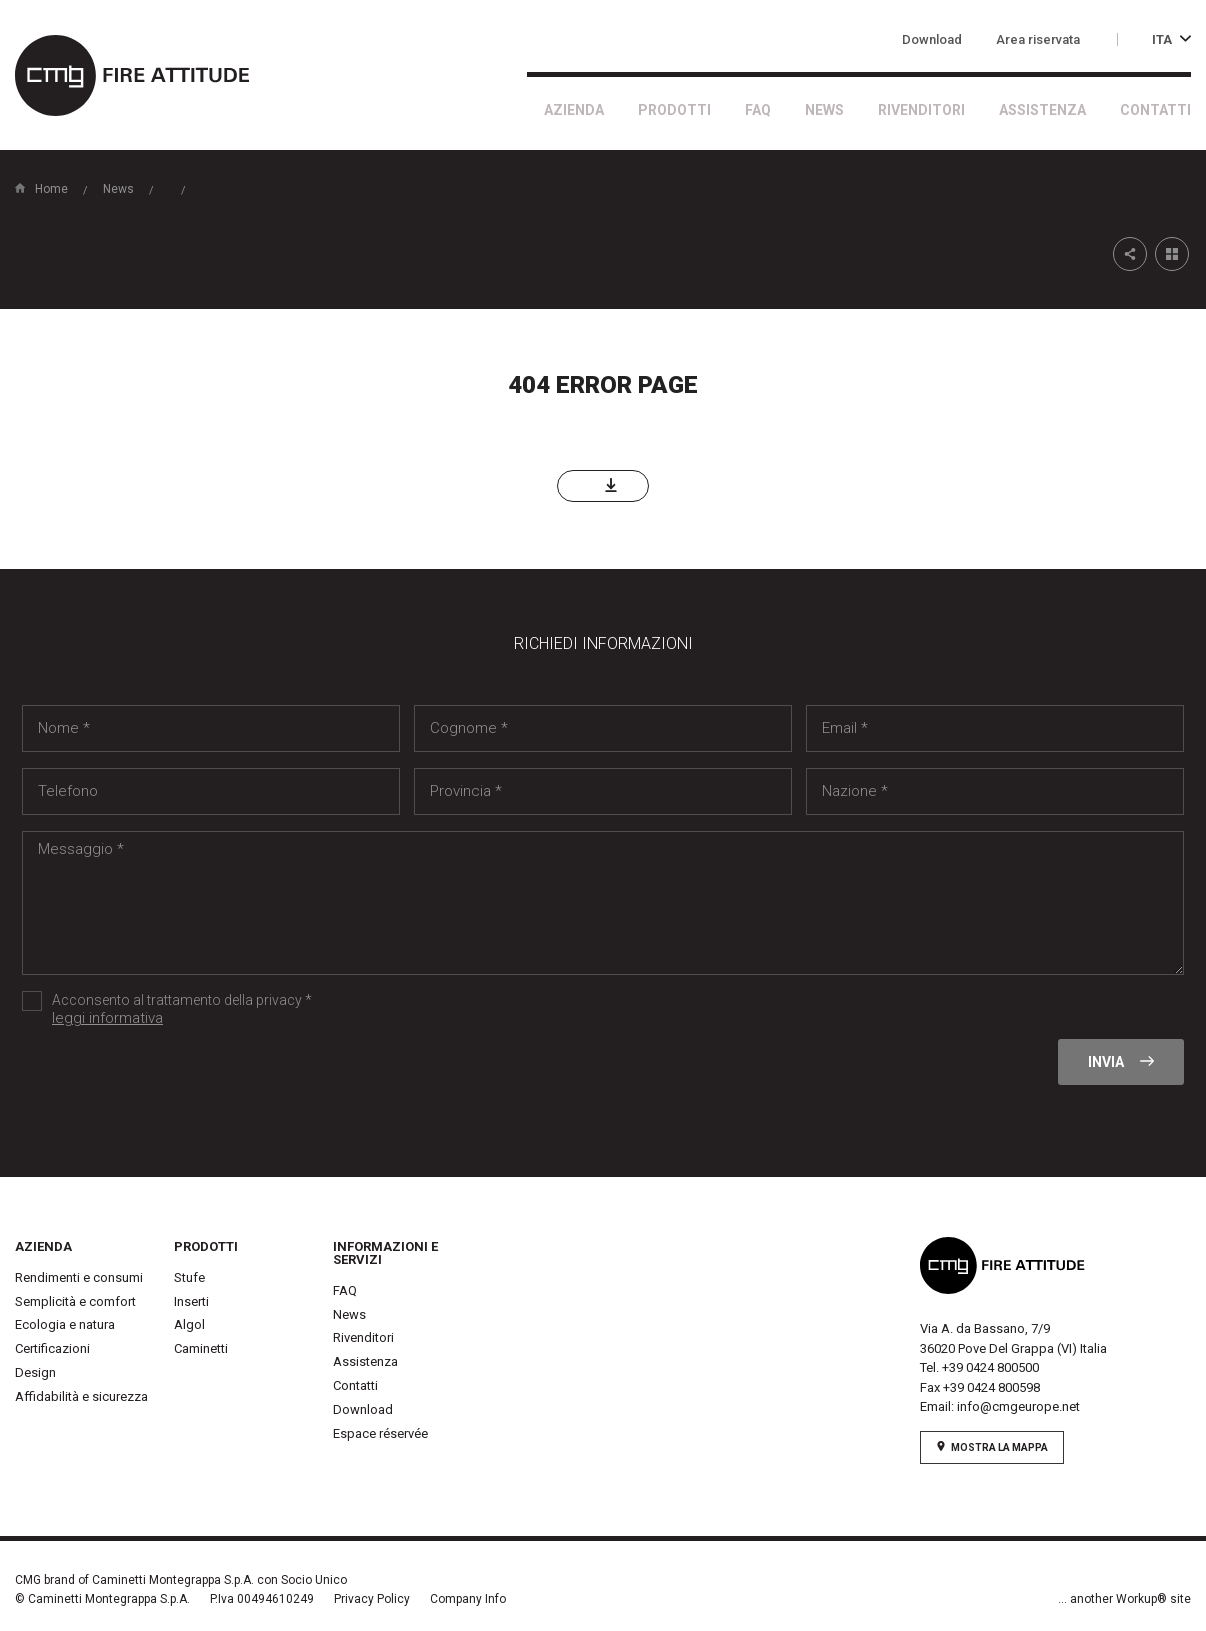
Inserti (191, 1301)
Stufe (189, 1277)
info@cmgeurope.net (1018, 1406)
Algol (189, 1324)
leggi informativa (107, 1018)
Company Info (468, 1599)
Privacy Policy (372, 1599)
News (824, 110)
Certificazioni (52, 1348)
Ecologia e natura (65, 1324)
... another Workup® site (1124, 1599)
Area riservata (1038, 39)
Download (932, 39)
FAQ (758, 110)
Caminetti (201, 1348)
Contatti (1155, 110)
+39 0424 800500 (990, 1367)
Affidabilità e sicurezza (81, 1396)
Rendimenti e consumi (79, 1277)
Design (35, 1372)
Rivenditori (921, 110)
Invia (1121, 1062)
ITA (1171, 39)
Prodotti (674, 110)
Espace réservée (380, 1433)
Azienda (574, 110)
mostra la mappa (992, 1447)
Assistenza (1042, 110)
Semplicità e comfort (75, 1301)
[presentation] (174, 1078)
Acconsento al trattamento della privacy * (369, 1010)
